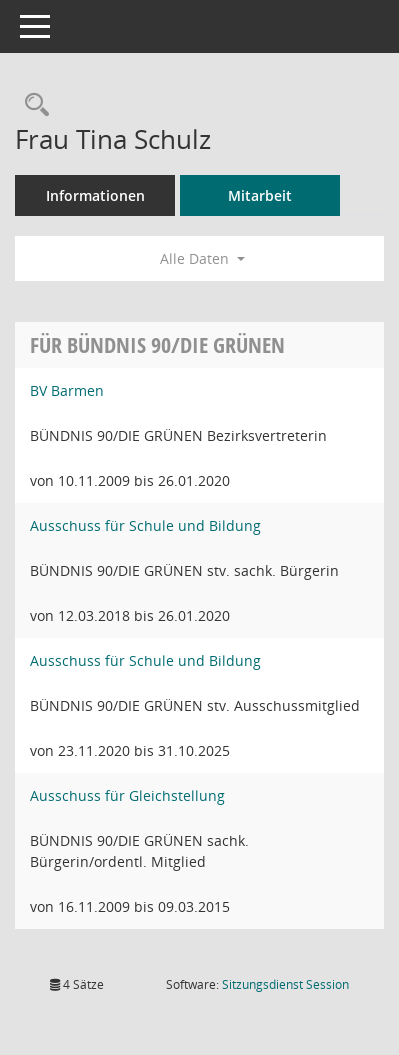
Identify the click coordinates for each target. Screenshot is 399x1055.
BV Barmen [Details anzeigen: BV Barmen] (67, 390)
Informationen (95, 195)
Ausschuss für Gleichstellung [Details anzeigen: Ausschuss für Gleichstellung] (127, 795)
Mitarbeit (260, 195)
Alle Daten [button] (202, 258)
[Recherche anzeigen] (32, 105)
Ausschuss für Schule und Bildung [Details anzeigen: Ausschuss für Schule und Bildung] (145, 525)
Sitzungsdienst (285, 984)
